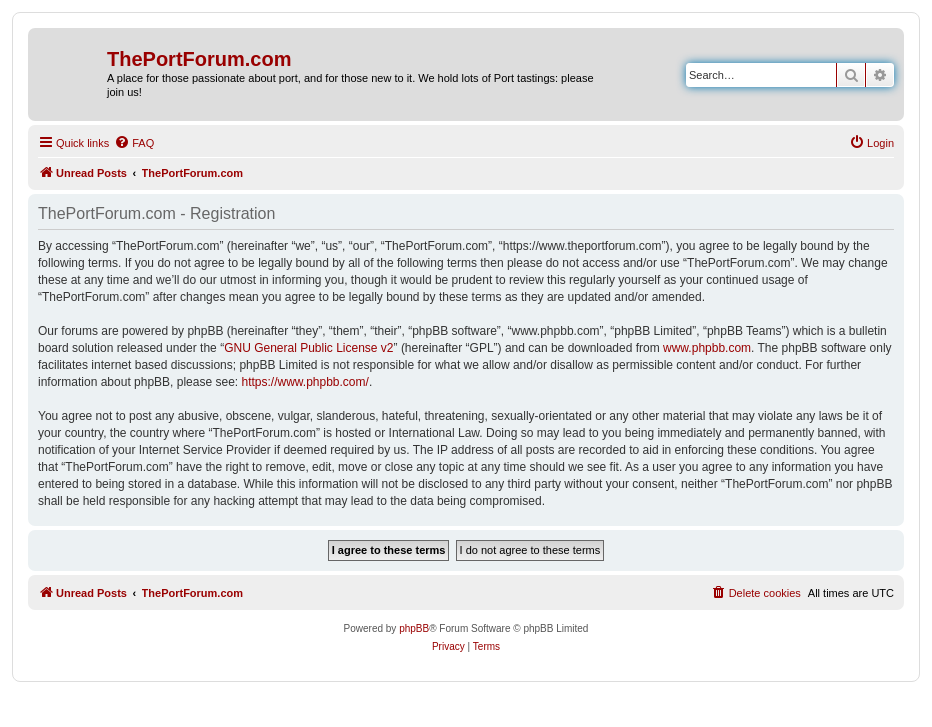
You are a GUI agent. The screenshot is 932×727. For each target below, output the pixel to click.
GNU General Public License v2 (308, 348)
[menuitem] (134, 143)
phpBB (414, 628)
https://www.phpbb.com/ (304, 382)
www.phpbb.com (707, 348)
